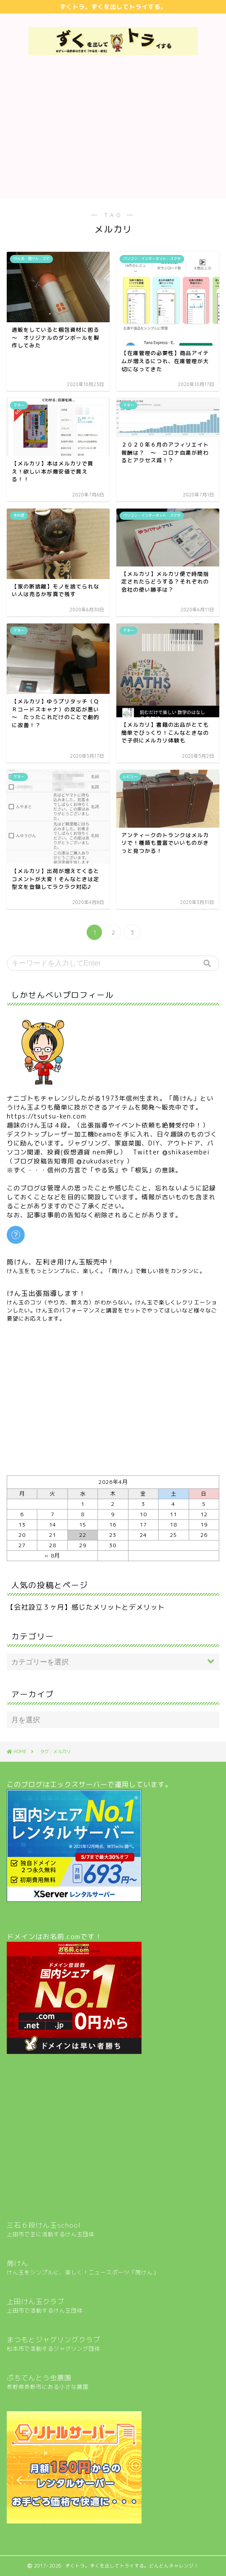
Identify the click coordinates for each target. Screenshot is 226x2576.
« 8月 (52, 1555)
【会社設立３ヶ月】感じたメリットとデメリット (86, 1607)
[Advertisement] (113, 131)
